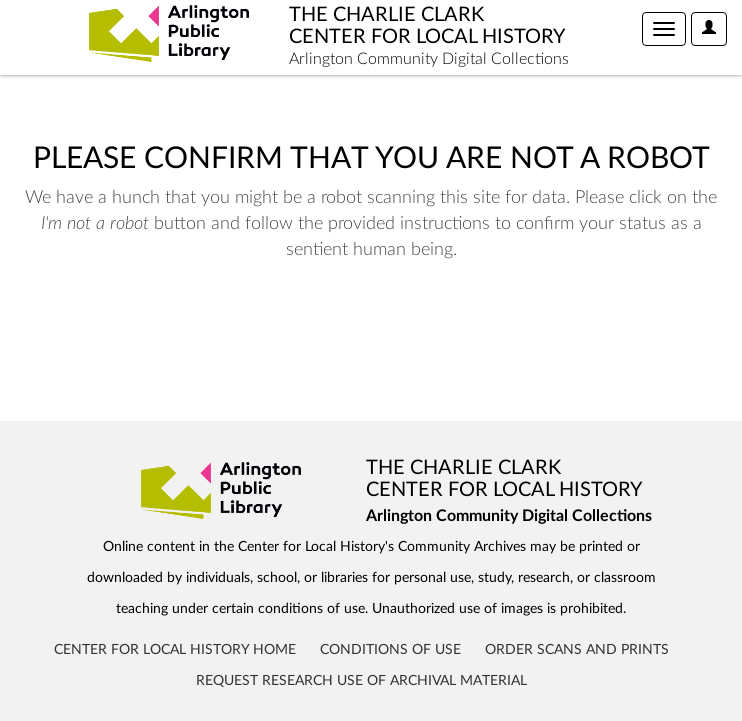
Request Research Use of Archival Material (361, 681)
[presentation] (182, 326)
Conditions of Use (390, 650)
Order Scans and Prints (577, 650)
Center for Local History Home (175, 650)
